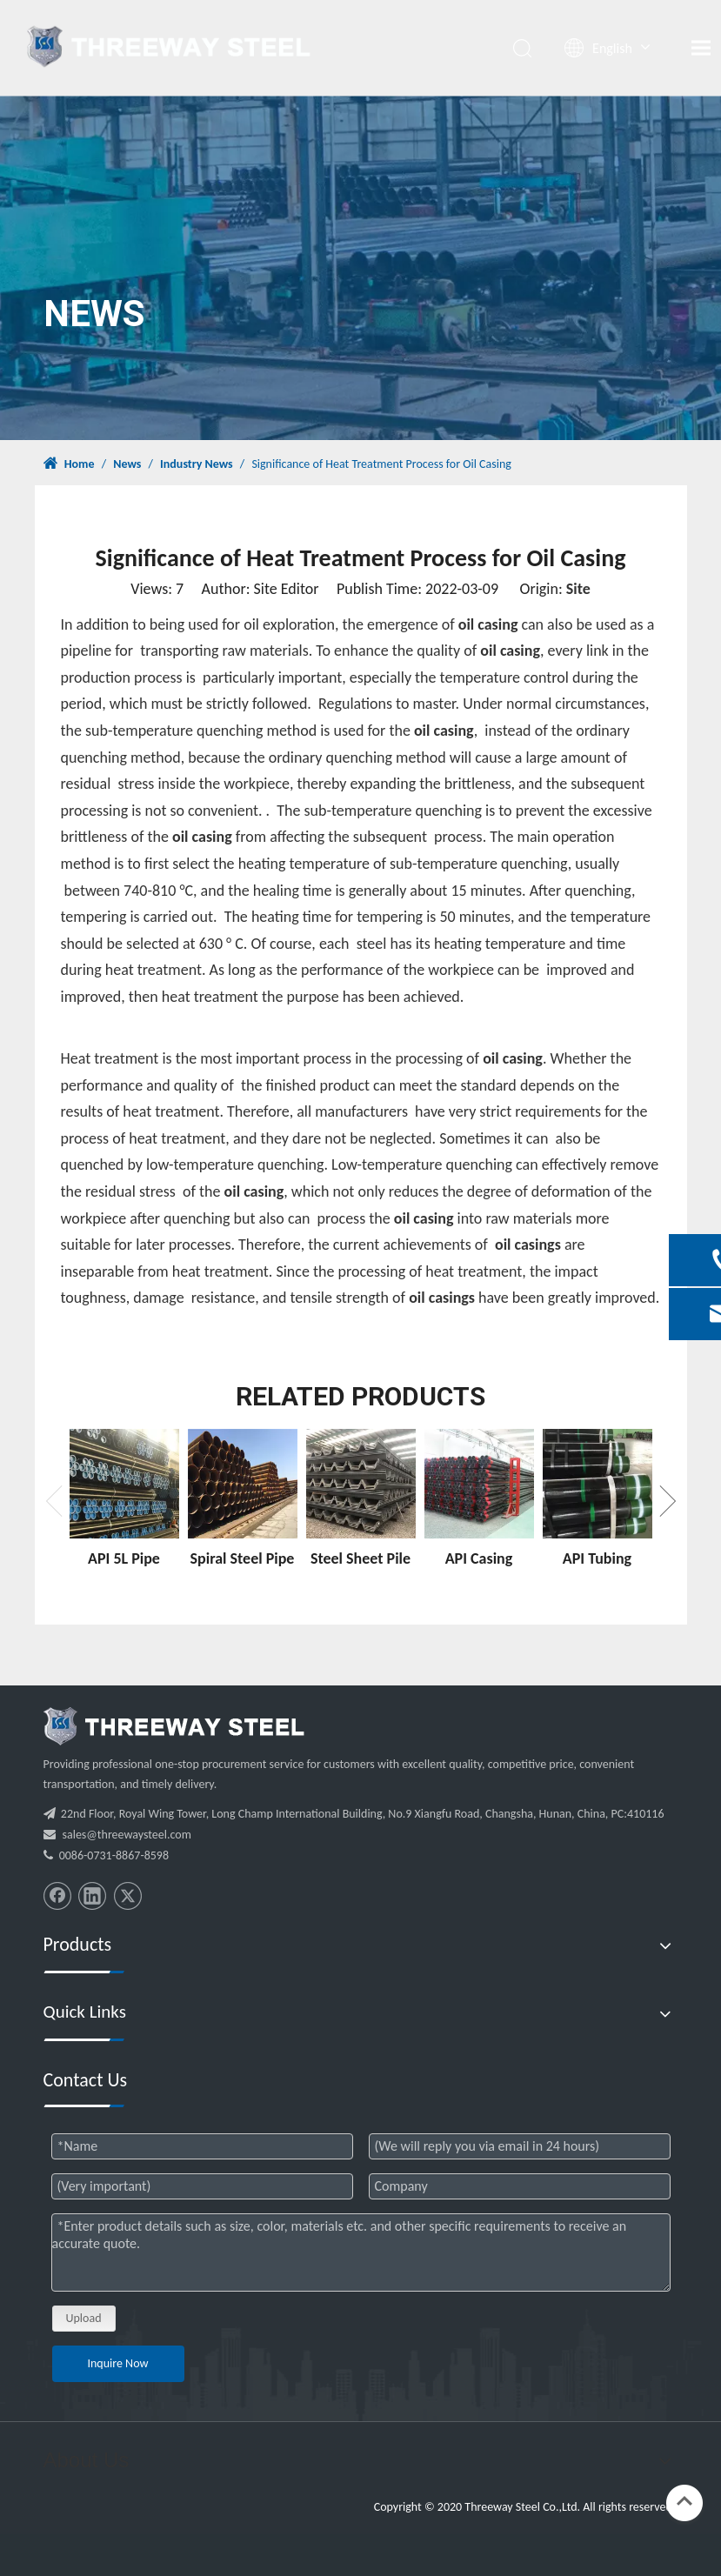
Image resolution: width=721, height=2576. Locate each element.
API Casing (479, 1558)
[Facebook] (57, 1896)
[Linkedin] (92, 1896)
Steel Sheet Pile (360, 1558)
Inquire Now (117, 2363)
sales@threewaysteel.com (127, 1834)
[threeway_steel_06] (173, 1726)
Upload (84, 2318)
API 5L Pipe (124, 1558)
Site (578, 588)
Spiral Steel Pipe (242, 1558)
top (684, 2501)
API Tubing (597, 1558)
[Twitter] (128, 1896)
